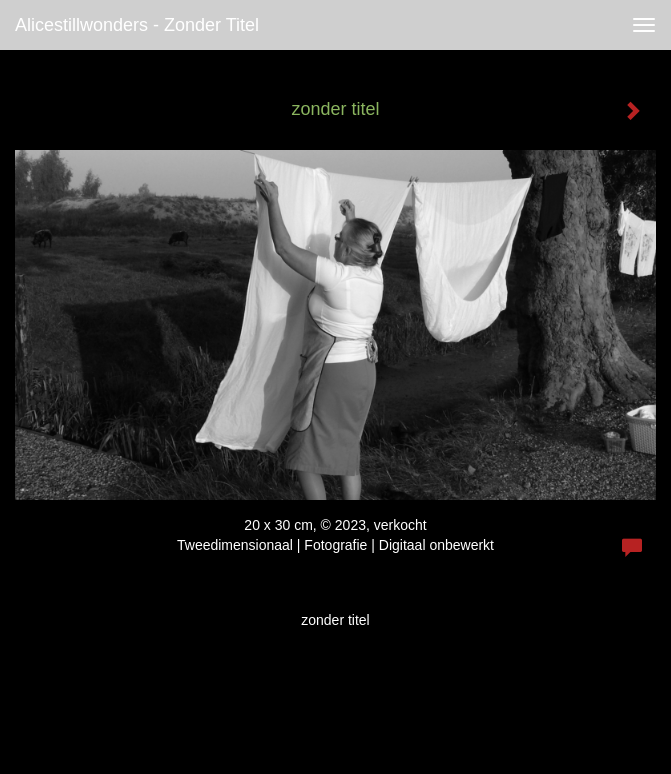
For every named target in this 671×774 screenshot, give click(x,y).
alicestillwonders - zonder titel (137, 25)
